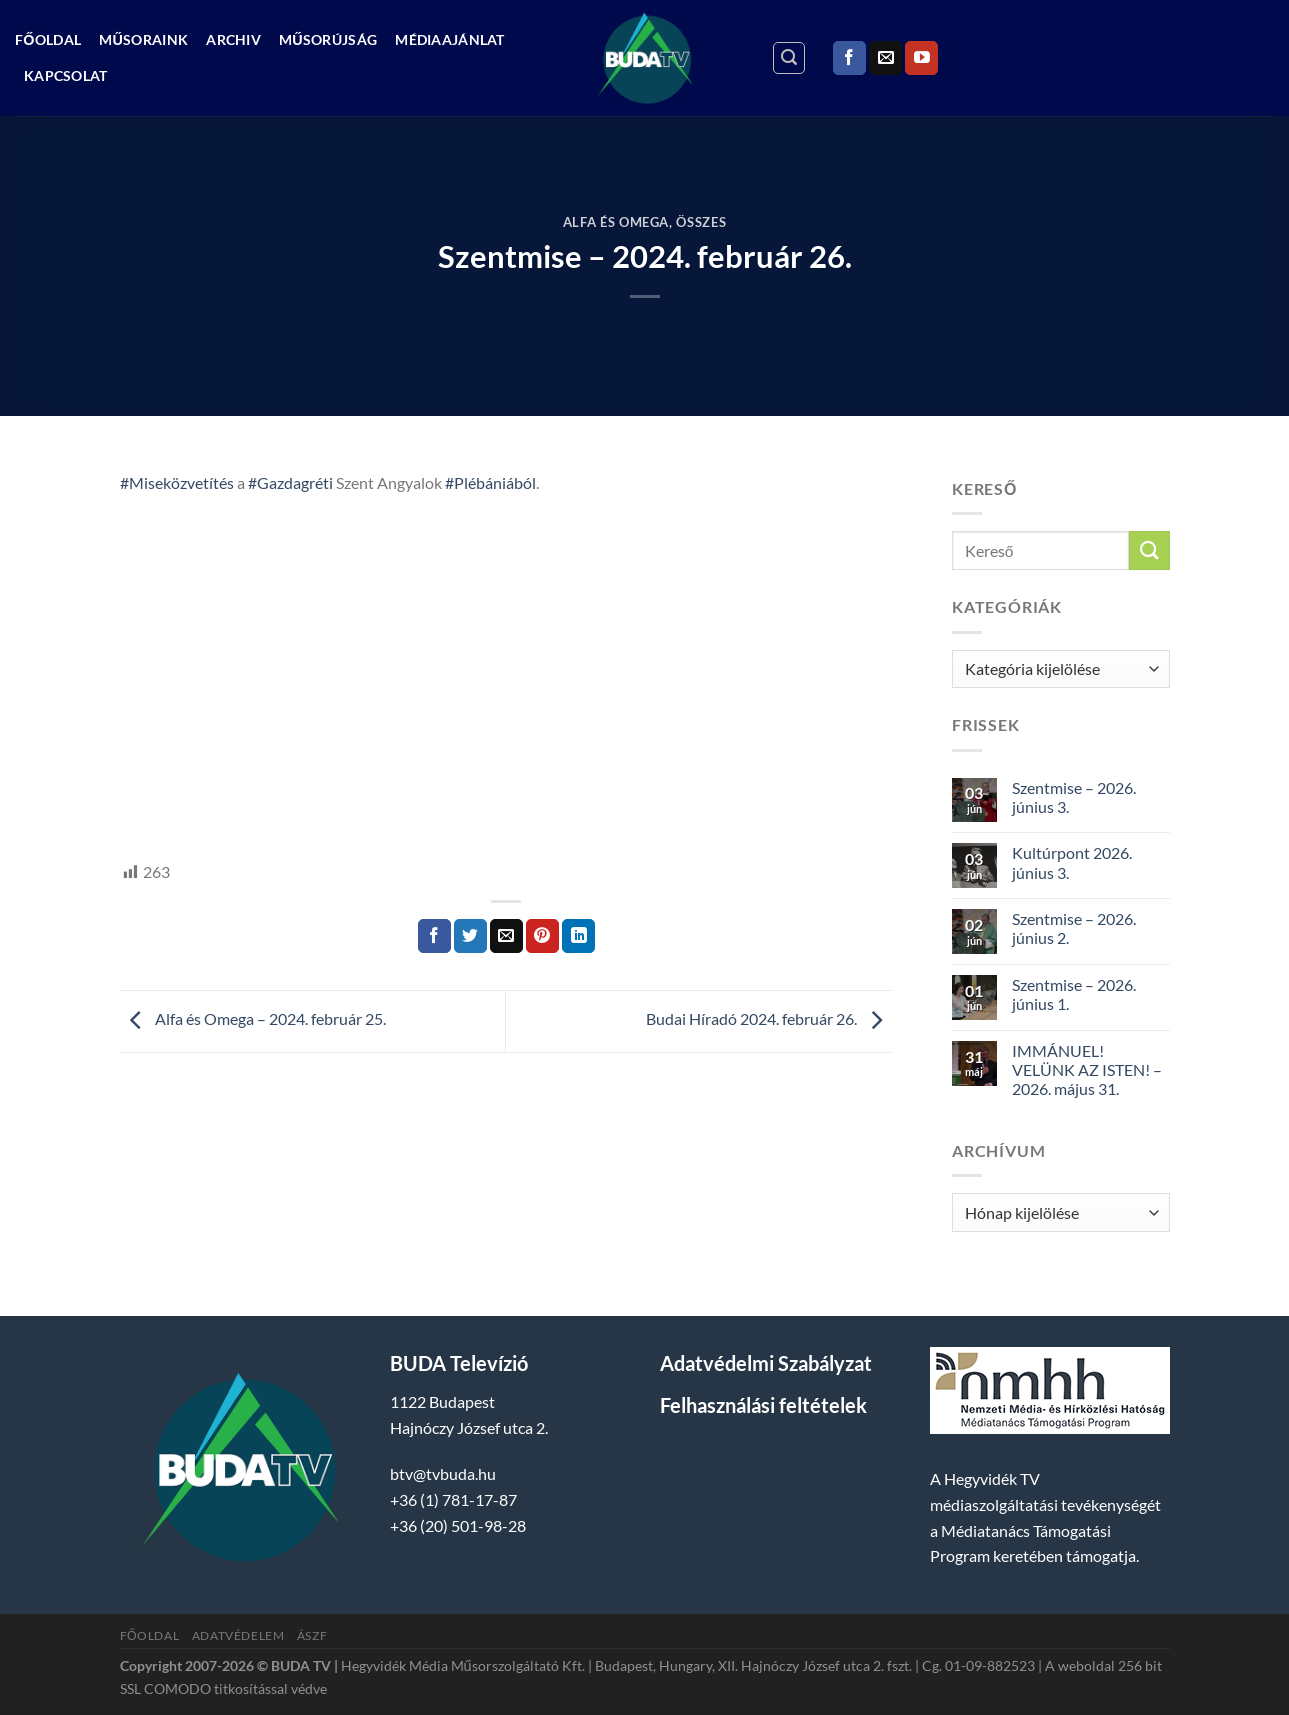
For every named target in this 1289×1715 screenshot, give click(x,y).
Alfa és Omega (616, 222)
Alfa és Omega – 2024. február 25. (253, 1019)
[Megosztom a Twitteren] (470, 936)
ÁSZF (312, 1635)
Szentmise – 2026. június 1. (1074, 994)
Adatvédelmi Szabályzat (766, 1363)
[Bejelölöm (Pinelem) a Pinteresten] (542, 936)
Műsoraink (143, 39)
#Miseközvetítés (177, 482)
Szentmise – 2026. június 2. (1074, 928)
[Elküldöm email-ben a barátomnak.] (506, 936)
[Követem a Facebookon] (849, 58)
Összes (701, 222)
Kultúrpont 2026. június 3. (1072, 862)
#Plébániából (490, 482)
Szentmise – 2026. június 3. (1074, 797)
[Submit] (1149, 550)
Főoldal (48, 39)
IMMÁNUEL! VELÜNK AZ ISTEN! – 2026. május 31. (1087, 1069)
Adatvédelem (238, 1635)
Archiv (233, 39)
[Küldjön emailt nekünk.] (885, 58)
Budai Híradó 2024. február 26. (769, 1019)
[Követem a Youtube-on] (921, 58)
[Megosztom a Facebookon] (434, 936)
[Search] (789, 58)
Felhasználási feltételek (763, 1405)
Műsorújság (328, 39)
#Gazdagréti (290, 482)
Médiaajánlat (449, 39)
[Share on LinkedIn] (578, 936)
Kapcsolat (66, 75)
